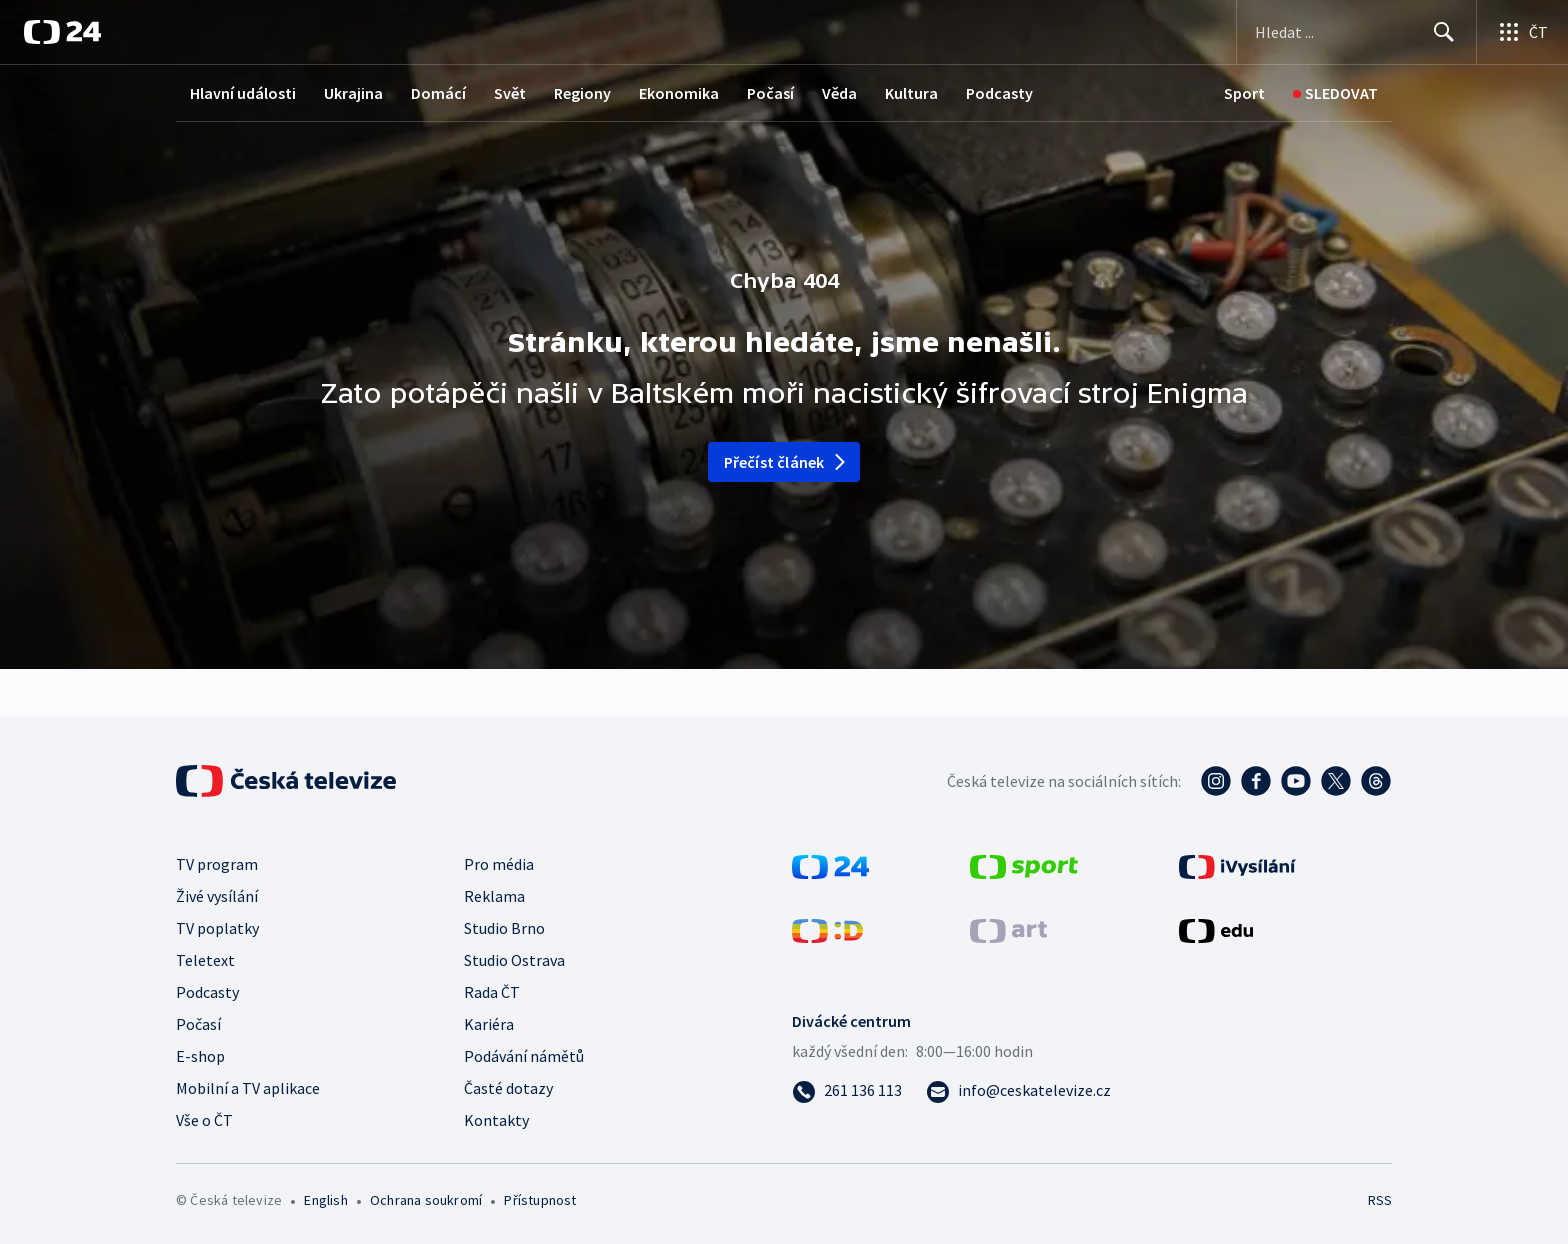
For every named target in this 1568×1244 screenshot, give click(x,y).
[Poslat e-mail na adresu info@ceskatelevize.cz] (1018, 1090)
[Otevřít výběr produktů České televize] (1522, 32)
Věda (839, 93)
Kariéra (489, 1024)
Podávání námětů (524, 1056)
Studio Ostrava (514, 960)
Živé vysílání (217, 896)
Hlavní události (243, 93)
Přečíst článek (786, 462)
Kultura (911, 93)
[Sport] (1244, 93)
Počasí (770, 93)
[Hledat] (1444, 32)
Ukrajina (353, 93)
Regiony (582, 93)
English (325, 1200)
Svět (510, 93)
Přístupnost (540, 1200)
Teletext (205, 960)
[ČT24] (62, 32)
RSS (1380, 1200)
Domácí (438, 93)
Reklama (494, 896)
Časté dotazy (508, 1088)
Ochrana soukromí (426, 1200)
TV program (217, 864)
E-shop (200, 1056)
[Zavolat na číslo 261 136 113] (847, 1090)
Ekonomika (679, 93)
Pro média (499, 864)
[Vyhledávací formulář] (1356, 32)
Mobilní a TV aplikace (248, 1088)
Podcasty (999, 93)
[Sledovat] (1335, 93)
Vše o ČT (204, 1120)
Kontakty (496, 1120)
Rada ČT (492, 992)
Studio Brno (504, 928)
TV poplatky (217, 928)
